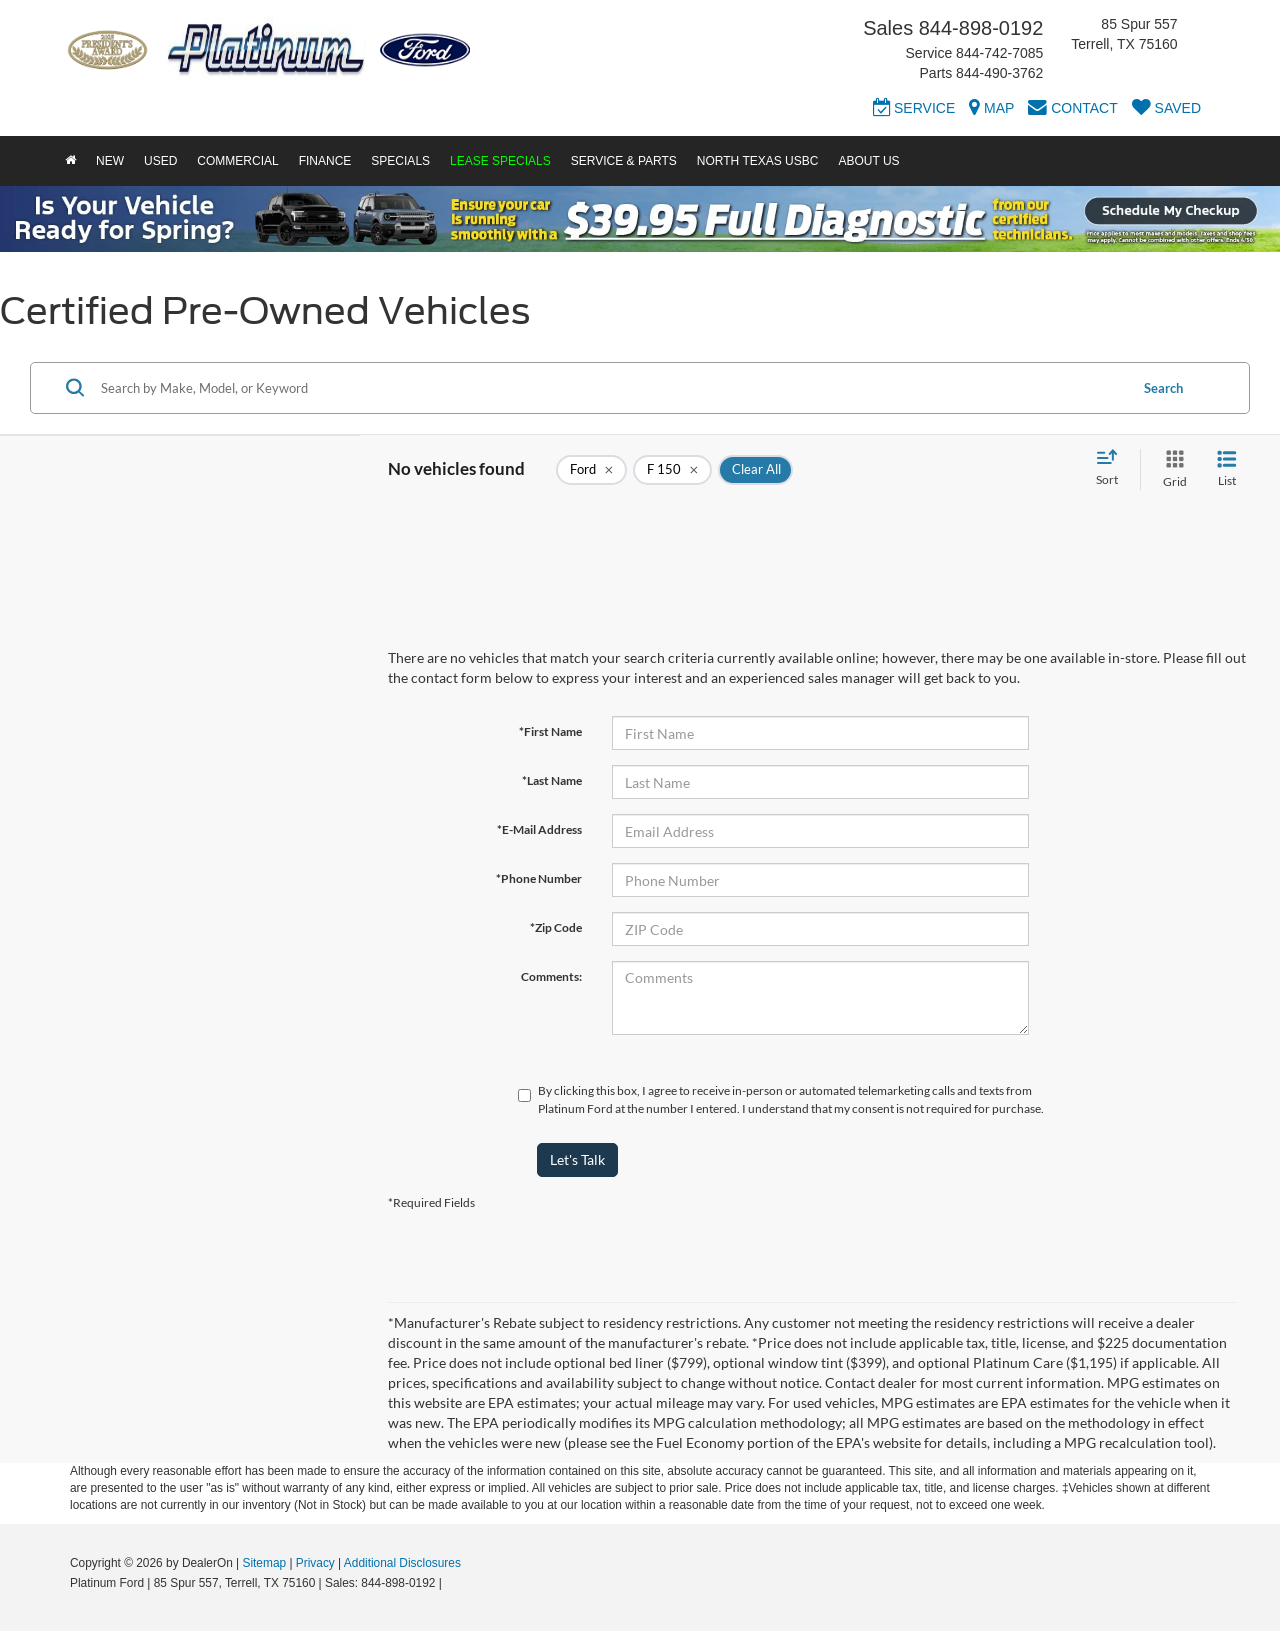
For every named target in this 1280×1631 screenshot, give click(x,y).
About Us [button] (868, 161)
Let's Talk (577, 1159)
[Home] (70, 161)
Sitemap (264, 1563)
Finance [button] (325, 161)
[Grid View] (1171, 469)
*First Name (550, 731)
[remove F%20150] (672, 470)
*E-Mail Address (539, 829)
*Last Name (552, 780)
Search (1163, 388)
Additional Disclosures (402, 1563)
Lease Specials (500, 161)
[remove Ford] (591, 470)
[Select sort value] (1113, 469)
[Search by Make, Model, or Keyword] (611, 388)
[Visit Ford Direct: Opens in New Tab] (450, 1583)
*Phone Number (539, 878)
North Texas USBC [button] (758, 161)
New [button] (110, 161)
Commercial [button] (237, 161)
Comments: (551, 976)
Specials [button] (400, 161)
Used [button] (160, 161)
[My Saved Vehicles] (1166, 111)
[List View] (1227, 469)
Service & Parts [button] (624, 161)
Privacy (315, 1563)
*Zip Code (556, 927)
